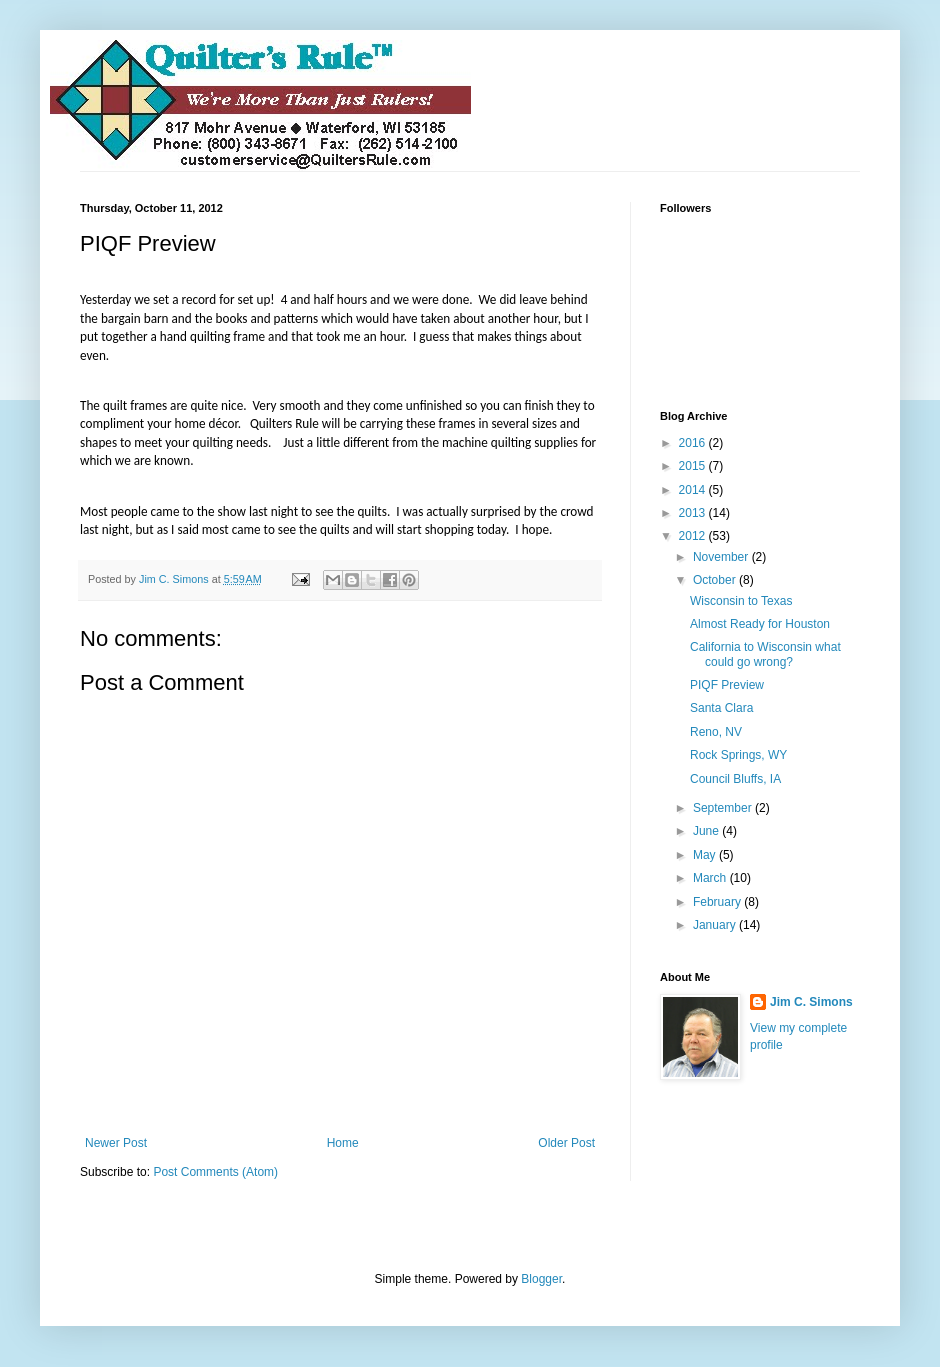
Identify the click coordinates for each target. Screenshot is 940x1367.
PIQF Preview (727, 685)
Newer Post (116, 1143)
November (722, 557)
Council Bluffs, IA (735, 779)
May (706, 855)
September (724, 808)
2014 (694, 490)
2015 (694, 466)
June (707, 831)
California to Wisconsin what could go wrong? (765, 654)
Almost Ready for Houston (760, 624)
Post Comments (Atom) (215, 1172)
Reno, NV (716, 732)
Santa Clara (721, 708)
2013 (694, 513)
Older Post (566, 1143)
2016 (694, 443)
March (711, 878)
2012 (694, 536)
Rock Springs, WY (738, 755)
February (718, 902)
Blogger (541, 1279)
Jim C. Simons (811, 1002)
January (716, 925)
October (716, 580)
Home (343, 1143)
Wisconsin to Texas (741, 601)
